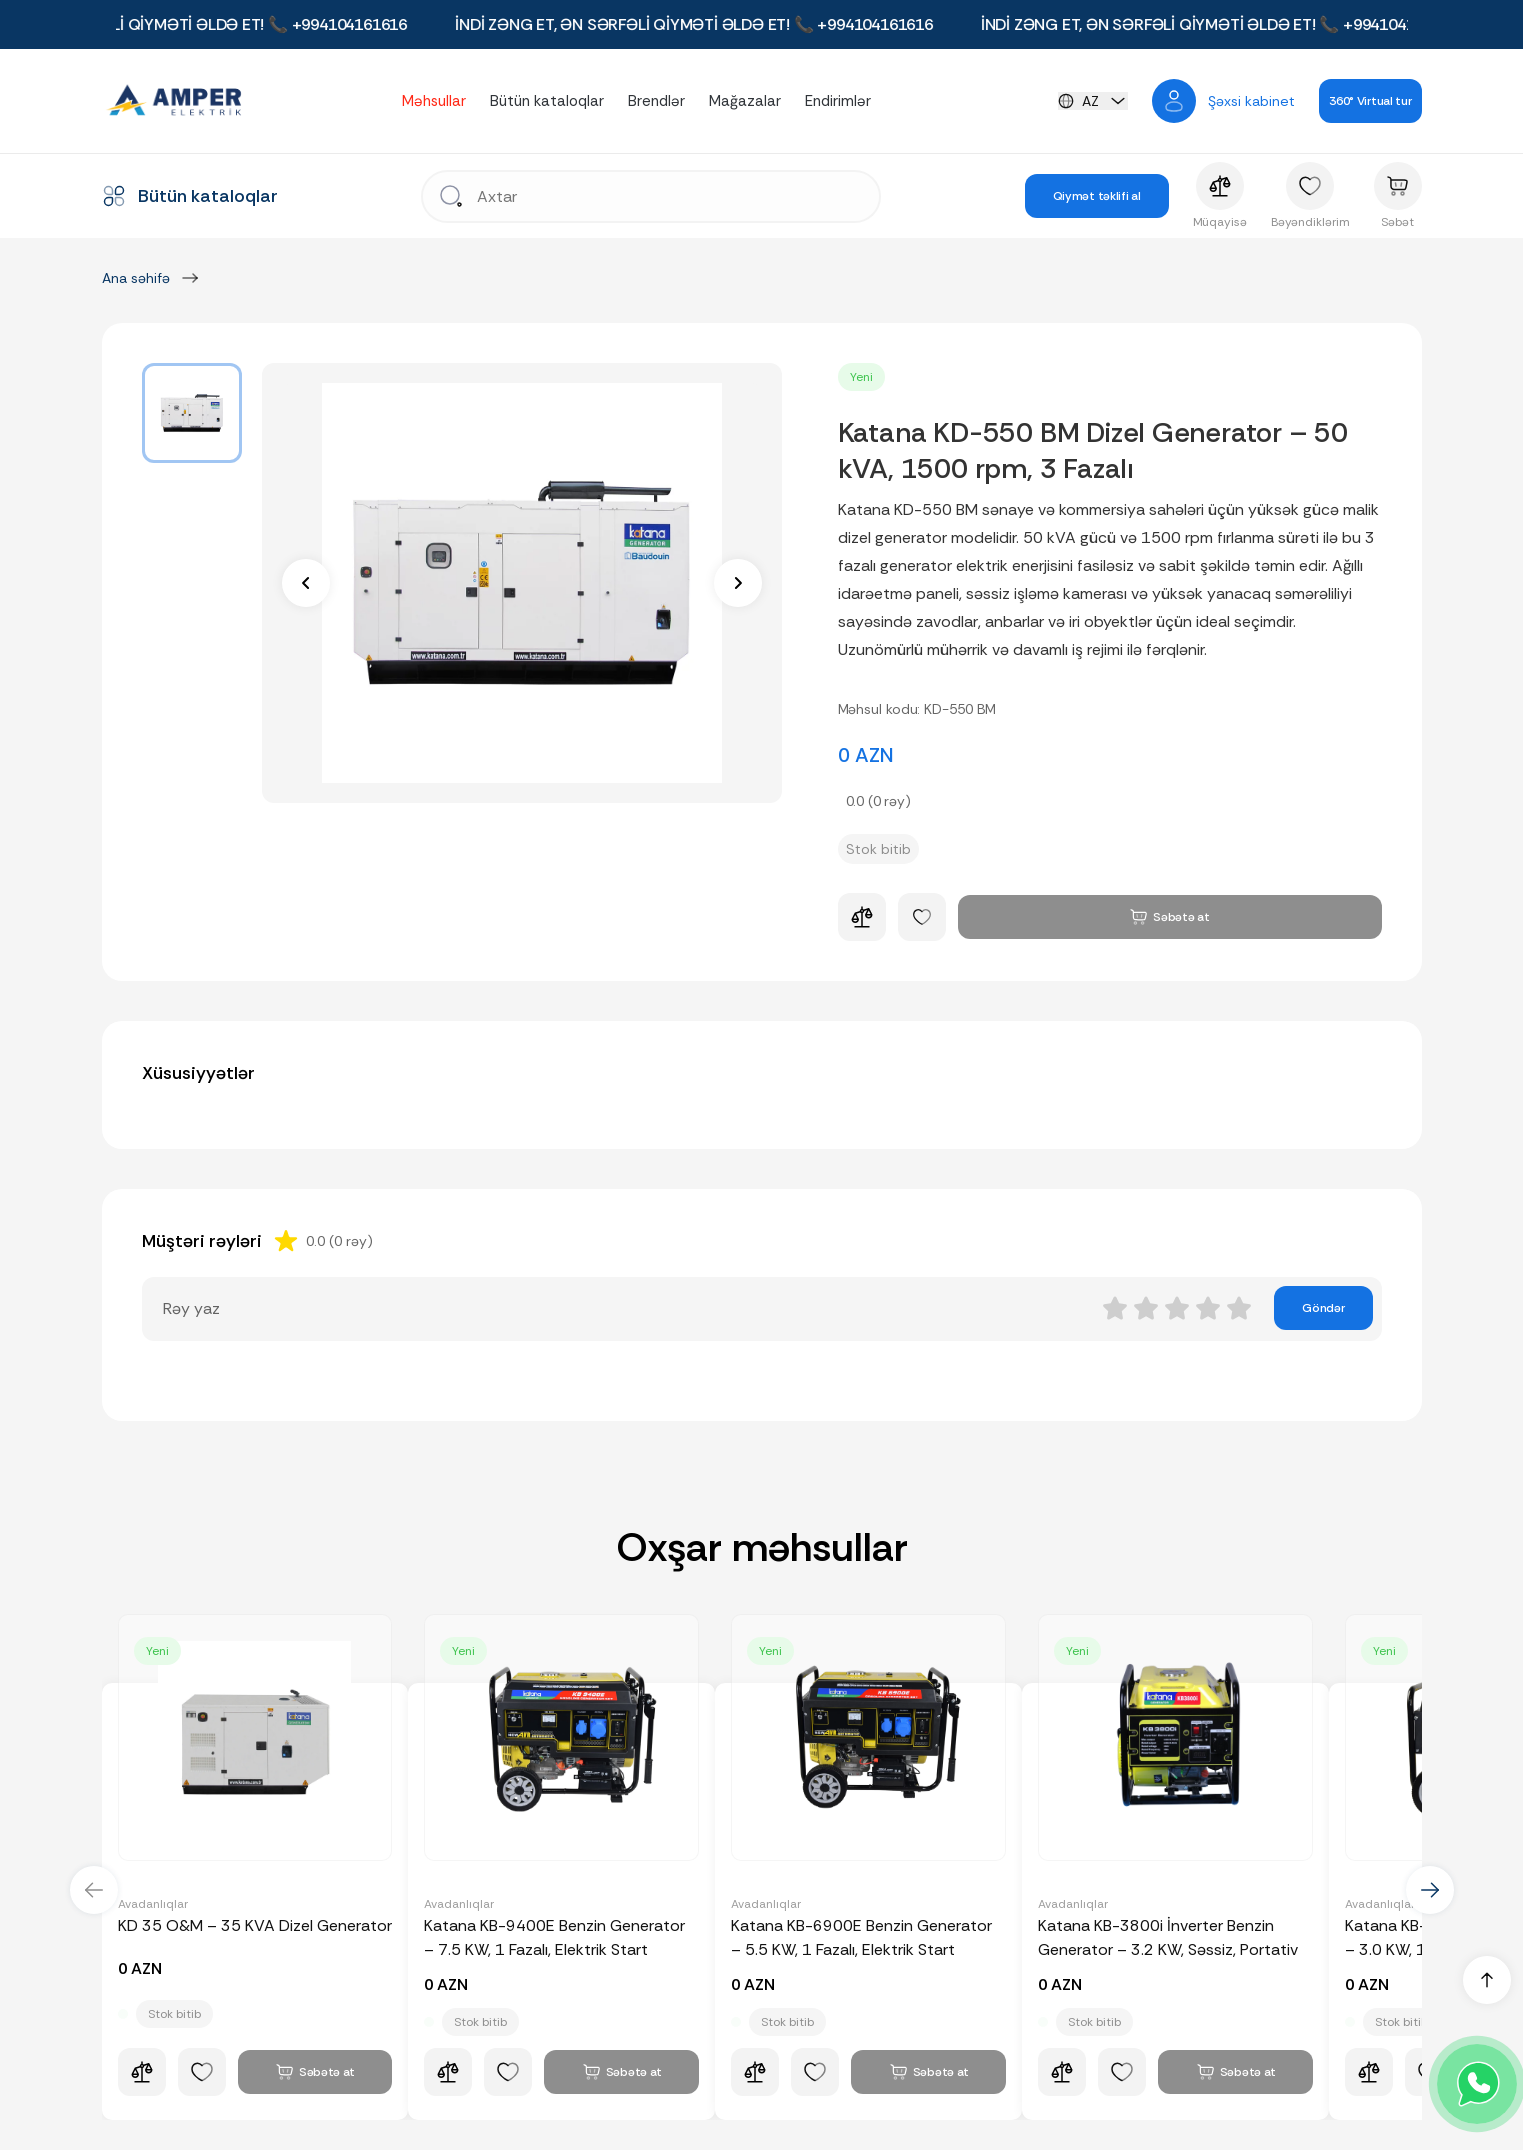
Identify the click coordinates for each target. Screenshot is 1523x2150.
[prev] (306, 583)
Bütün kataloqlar (547, 101)
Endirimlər (838, 101)
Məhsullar (434, 101)
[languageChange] (1093, 101)
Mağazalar (745, 101)
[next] (738, 583)
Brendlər (656, 101)
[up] (1487, 1980)
